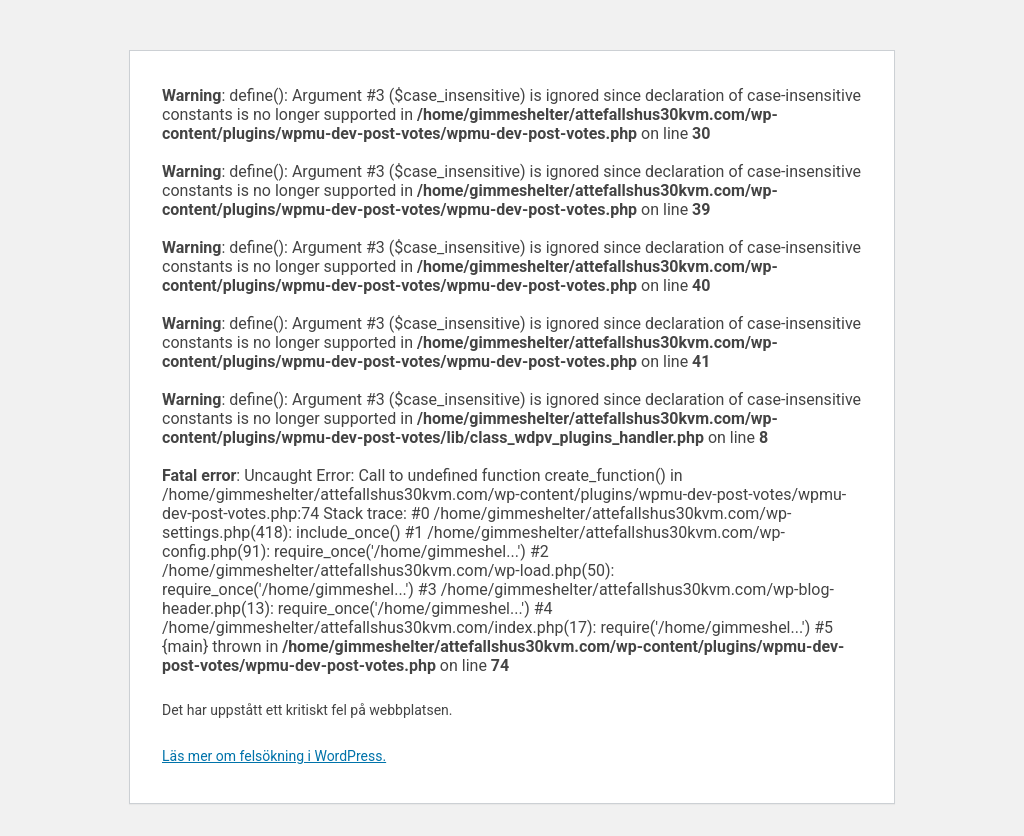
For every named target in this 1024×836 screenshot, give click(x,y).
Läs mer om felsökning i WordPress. (274, 756)
